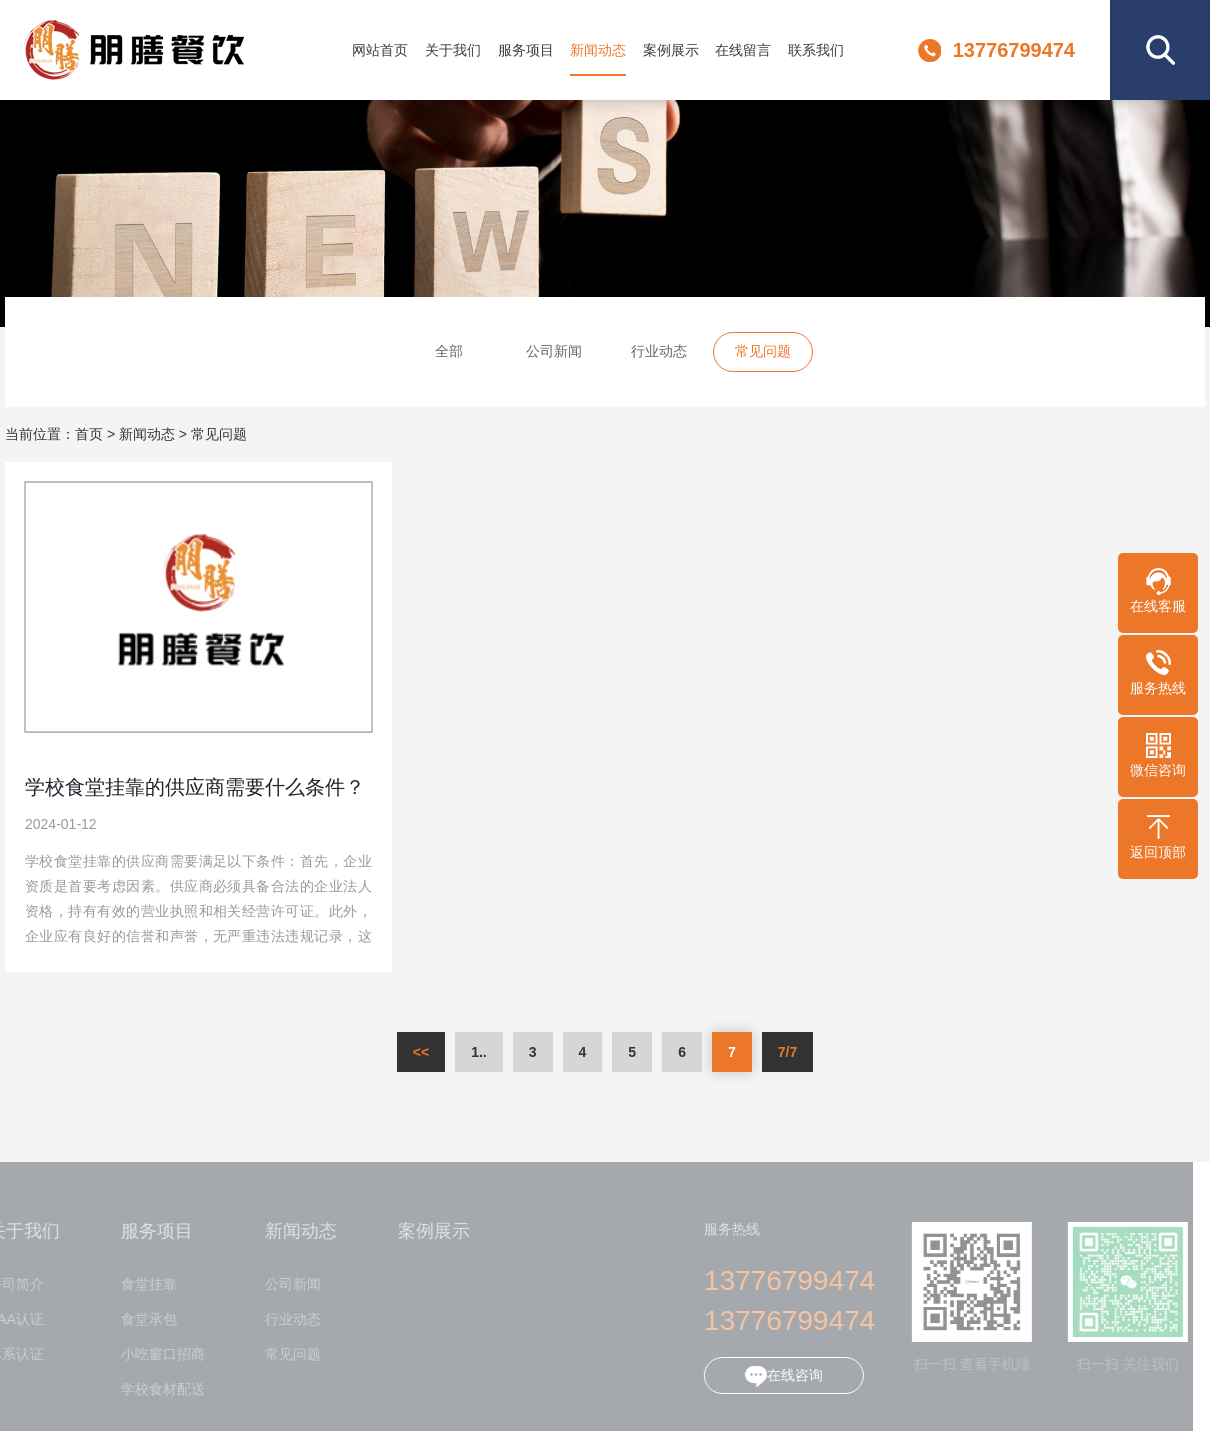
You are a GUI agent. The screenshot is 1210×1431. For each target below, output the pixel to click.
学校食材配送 (151, 1389)
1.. (479, 1052)
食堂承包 (137, 1319)
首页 (89, 434)
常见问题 (763, 352)
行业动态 (659, 352)
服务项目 (526, 50)
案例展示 (671, 50)
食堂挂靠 (137, 1284)
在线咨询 (773, 1376)
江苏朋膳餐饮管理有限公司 (152, 50)
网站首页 (380, 50)
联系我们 (816, 50)
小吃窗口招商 (151, 1354)
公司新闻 (554, 352)
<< (421, 1052)
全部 (449, 352)
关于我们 (453, 50)
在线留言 (743, 50)
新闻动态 (598, 50)
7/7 (787, 1052)
